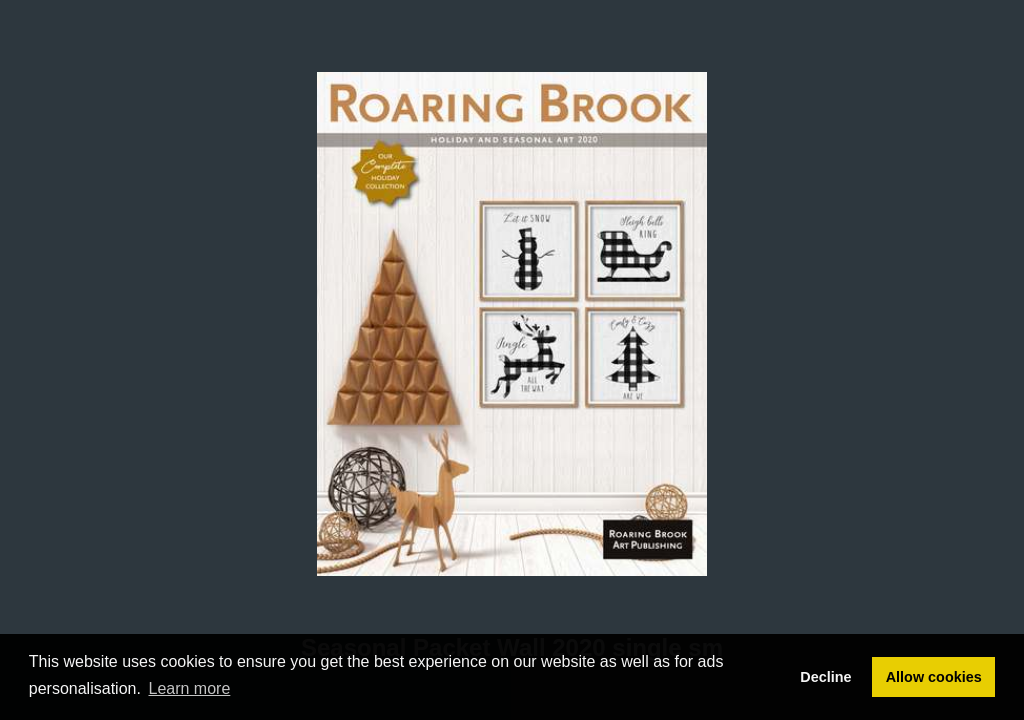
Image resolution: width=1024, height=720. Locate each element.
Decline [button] (825, 677)
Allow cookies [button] (934, 677)
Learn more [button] (190, 688)
